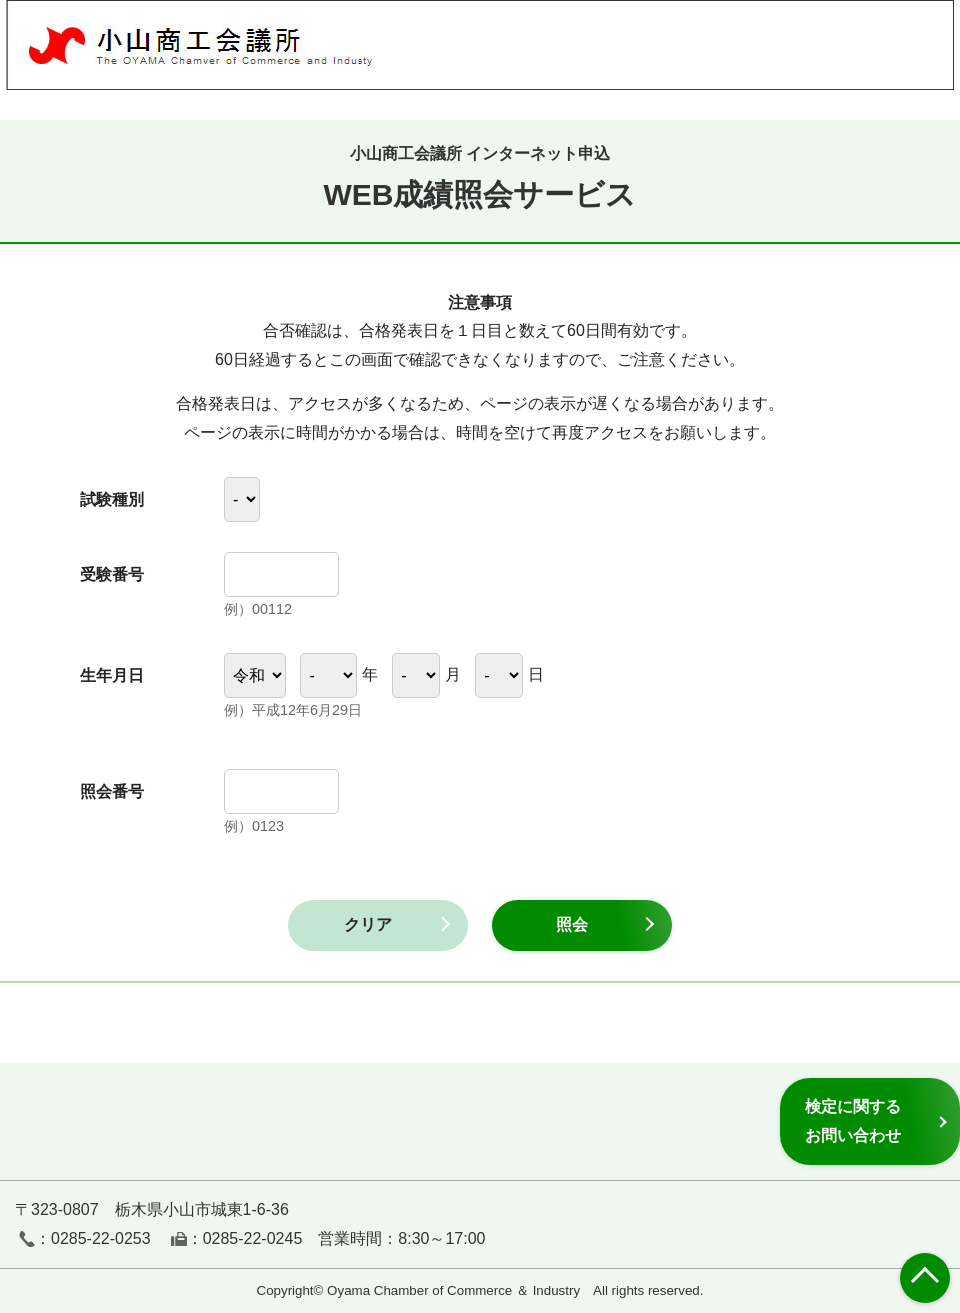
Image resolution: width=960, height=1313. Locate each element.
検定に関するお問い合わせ (853, 1120)
